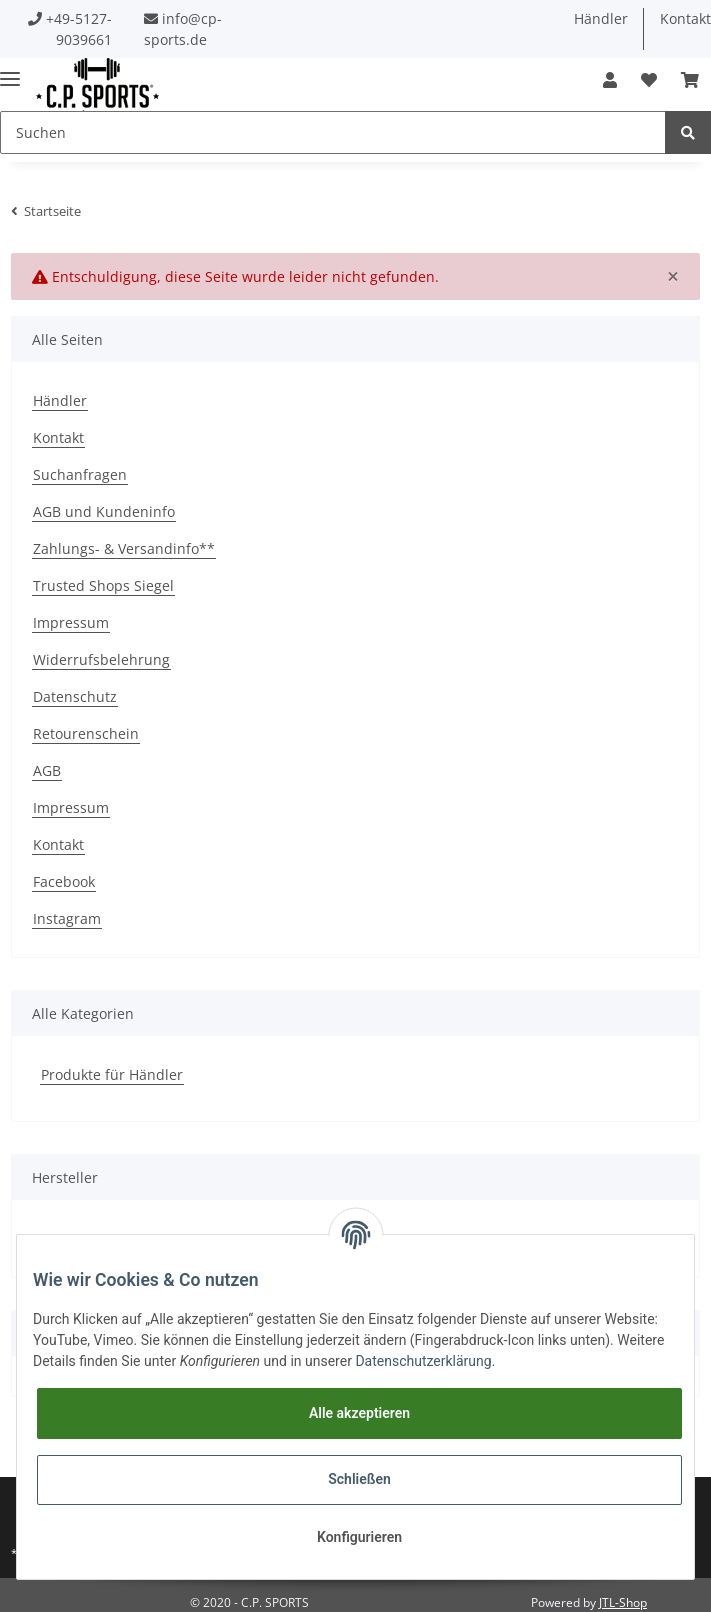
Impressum (71, 622)
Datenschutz (75, 696)
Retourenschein (86, 733)
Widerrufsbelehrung (101, 659)
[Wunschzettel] (649, 80)
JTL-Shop (623, 1602)
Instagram (67, 918)
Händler (601, 18)
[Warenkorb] (690, 80)
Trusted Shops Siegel (103, 585)
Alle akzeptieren (359, 1413)
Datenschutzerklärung (423, 1361)
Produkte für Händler (112, 1074)
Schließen (359, 1479)
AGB (47, 770)
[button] (610, 80)
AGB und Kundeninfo (104, 511)
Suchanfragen (80, 474)
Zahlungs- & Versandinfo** (124, 548)
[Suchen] (333, 132)
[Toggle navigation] (10, 70)
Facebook (64, 881)
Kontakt (58, 437)
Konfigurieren (359, 1537)
